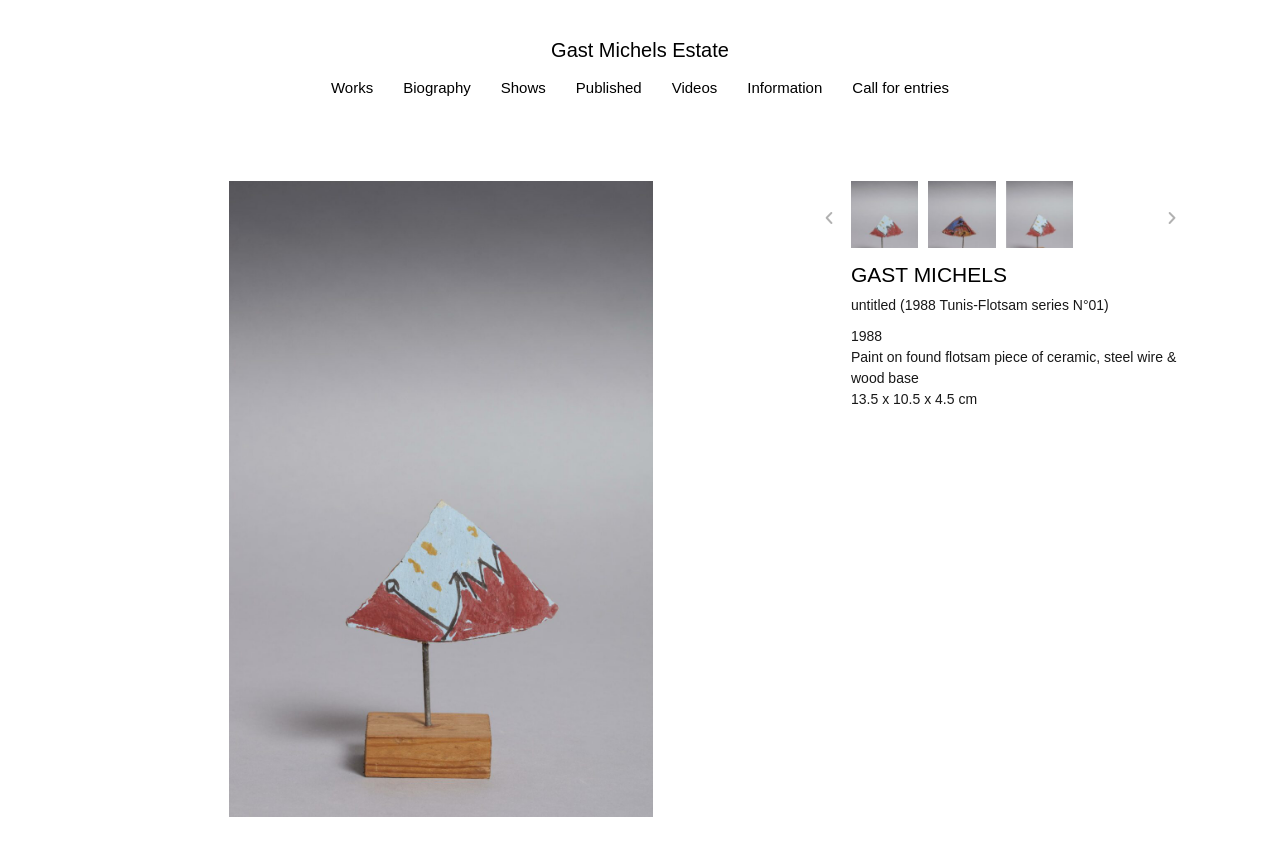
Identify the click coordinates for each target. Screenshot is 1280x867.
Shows (523, 87)
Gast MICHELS (929, 274)
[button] (829, 218)
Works (352, 87)
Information (784, 87)
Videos (695, 87)
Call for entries (900, 87)
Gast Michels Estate (640, 50)
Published (609, 87)
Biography (437, 87)
